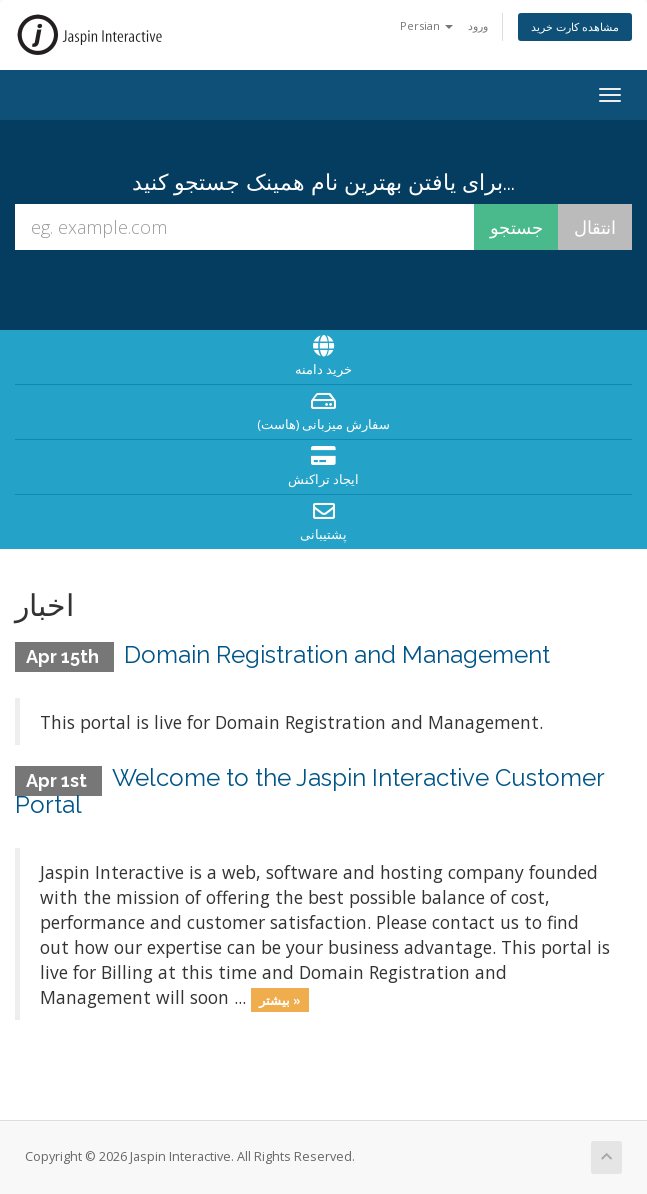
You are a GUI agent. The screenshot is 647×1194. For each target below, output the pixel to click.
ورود (478, 25)
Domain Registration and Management (337, 654)
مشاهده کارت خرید (575, 26)
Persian (426, 25)
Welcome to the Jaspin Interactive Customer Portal (309, 790)
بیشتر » (280, 999)
